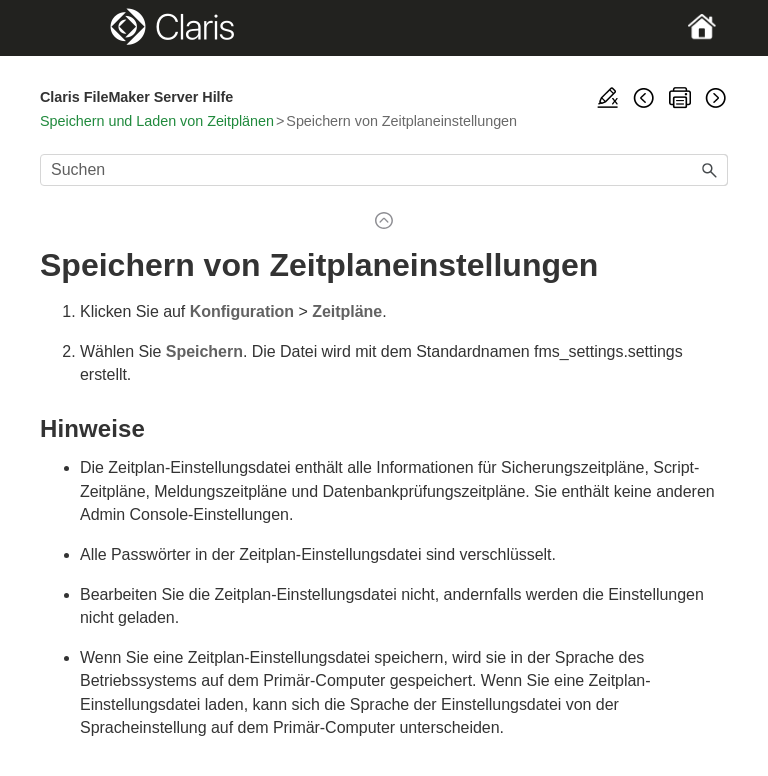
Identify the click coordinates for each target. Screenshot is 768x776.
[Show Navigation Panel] (73, 28)
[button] (710, 170)
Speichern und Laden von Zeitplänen (157, 121)
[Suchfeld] (384, 170)
